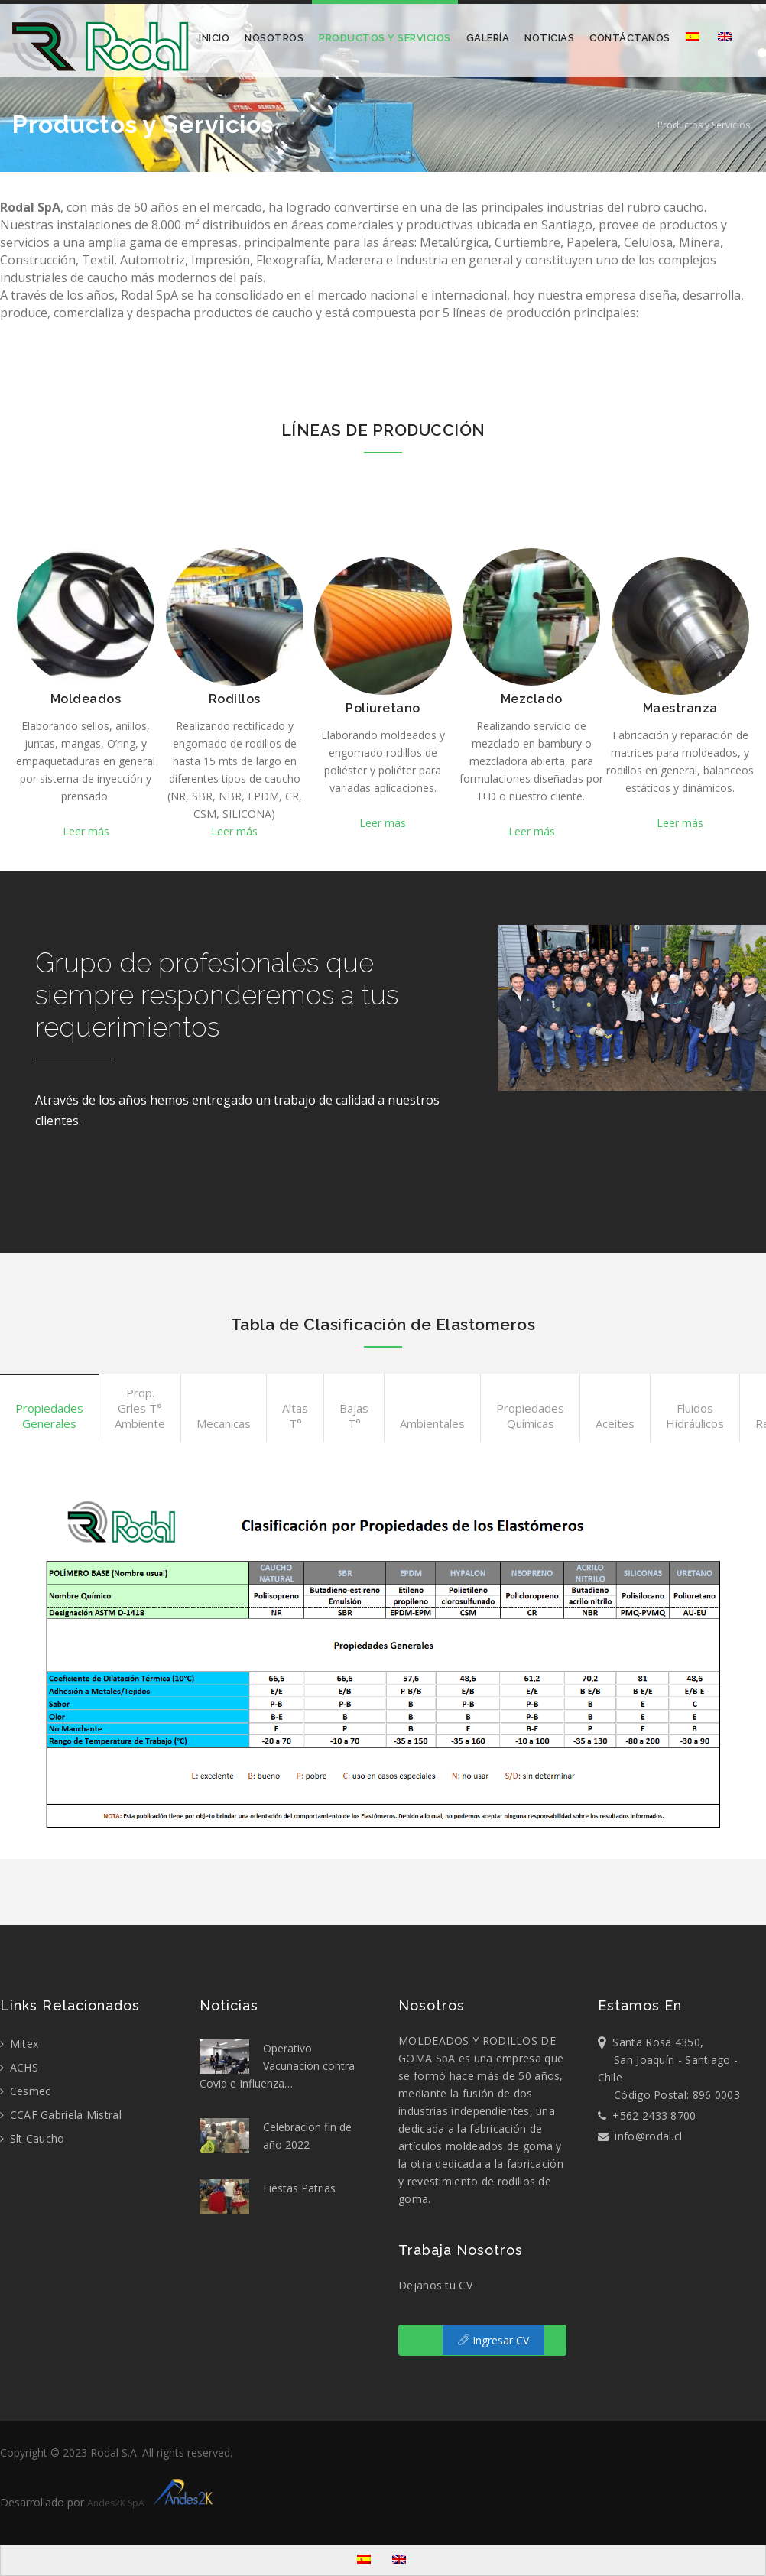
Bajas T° (353, 1415)
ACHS (19, 2067)
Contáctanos (629, 38)
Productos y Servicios (385, 38)
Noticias (549, 38)
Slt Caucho (32, 2138)
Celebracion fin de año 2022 (276, 2135)
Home (634, 124)
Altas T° (295, 1415)
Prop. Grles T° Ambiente (140, 1408)
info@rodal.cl (640, 2136)
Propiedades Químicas (530, 1415)
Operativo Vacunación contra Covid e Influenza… (277, 2065)
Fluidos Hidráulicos (695, 1415)
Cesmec (25, 2091)
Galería (488, 38)
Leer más (86, 831)
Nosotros (274, 38)
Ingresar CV (493, 2340)
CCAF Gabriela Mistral (61, 2114)
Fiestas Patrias (268, 2196)
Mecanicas (223, 1423)
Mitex (19, 2043)
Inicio (214, 38)
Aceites (615, 1423)
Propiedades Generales (49, 1415)
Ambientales (432, 1423)
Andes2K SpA (152, 2503)
